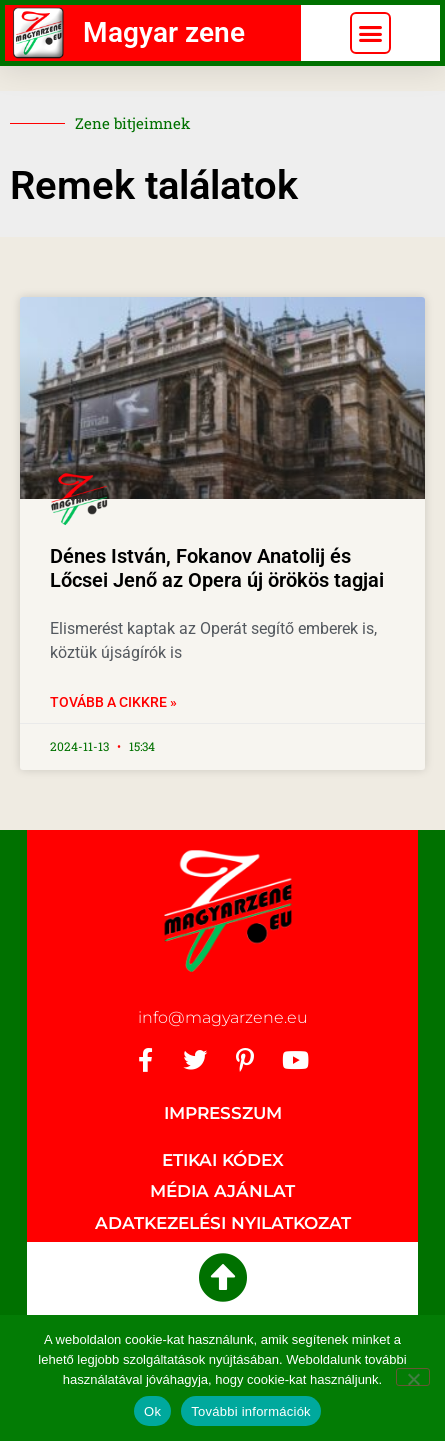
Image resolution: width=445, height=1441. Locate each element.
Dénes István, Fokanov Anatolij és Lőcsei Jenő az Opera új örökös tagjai (217, 568)
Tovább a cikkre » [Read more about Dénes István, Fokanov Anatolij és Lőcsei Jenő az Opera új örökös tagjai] (113, 702)
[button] (371, 33)
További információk (251, 1411)
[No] (413, 1377)
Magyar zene (164, 32)
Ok (152, 1411)
